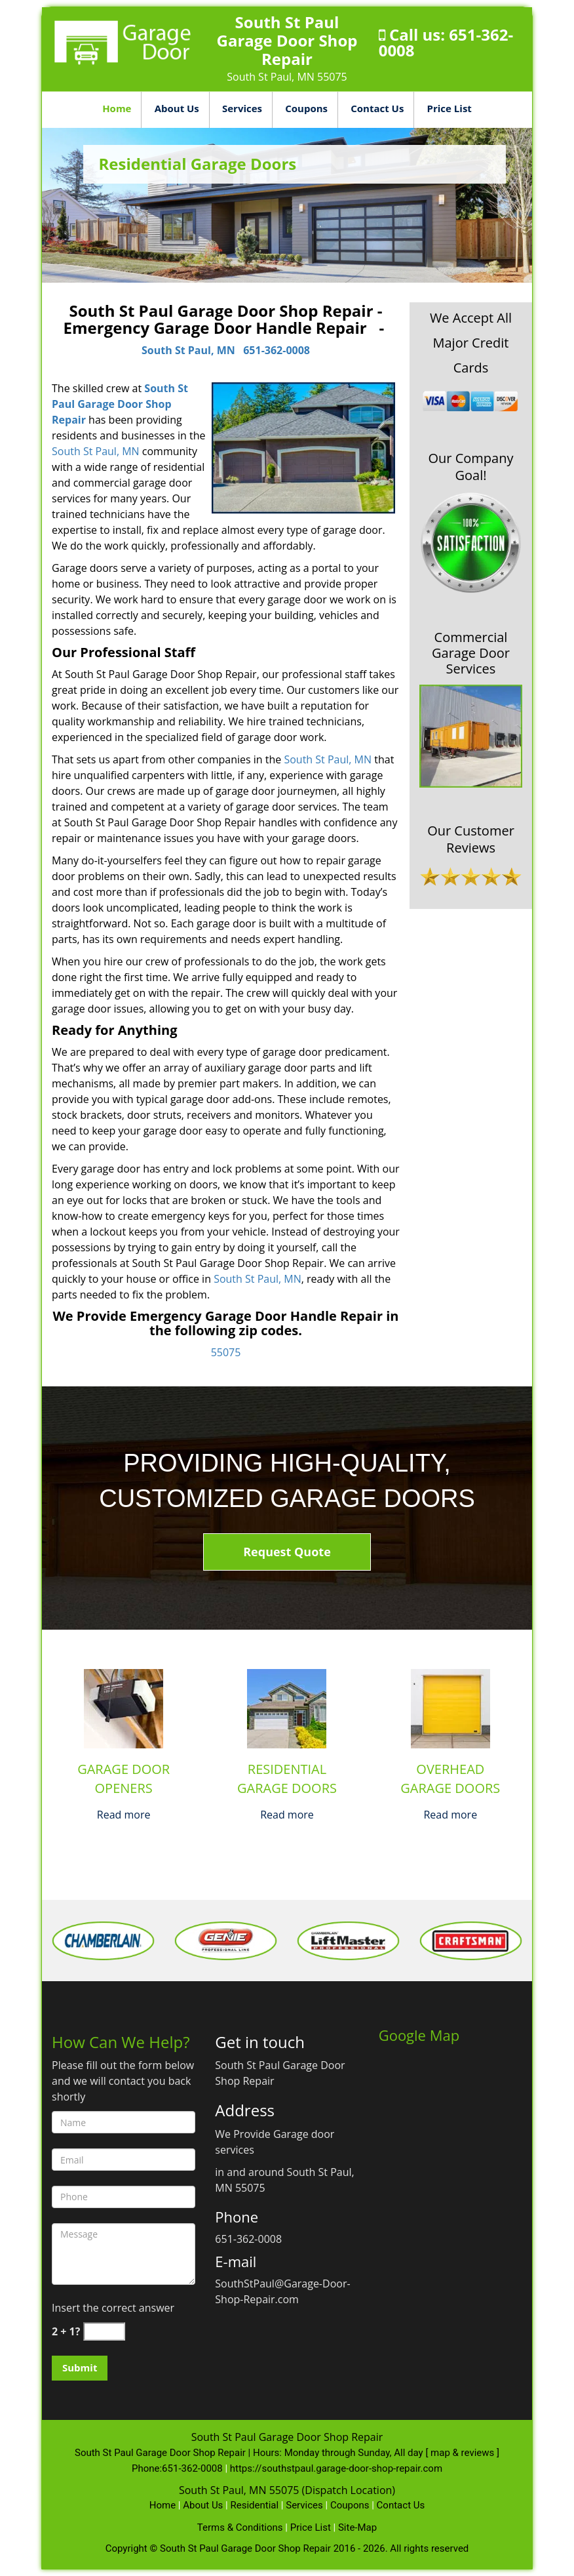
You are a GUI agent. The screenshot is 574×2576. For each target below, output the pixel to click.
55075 (226, 1352)
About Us (177, 108)
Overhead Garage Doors (450, 1778)
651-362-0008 (276, 350)
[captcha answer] (104, 2331)
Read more (124, 1814)
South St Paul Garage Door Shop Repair (120, 404)
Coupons (306, 108)
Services (242, 108)
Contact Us (377, 108)
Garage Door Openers (123, 1778)
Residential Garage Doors (287, 1778)
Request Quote (287, 1552)
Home (116, 108)
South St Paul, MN (188, 350)
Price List (449, 108)
